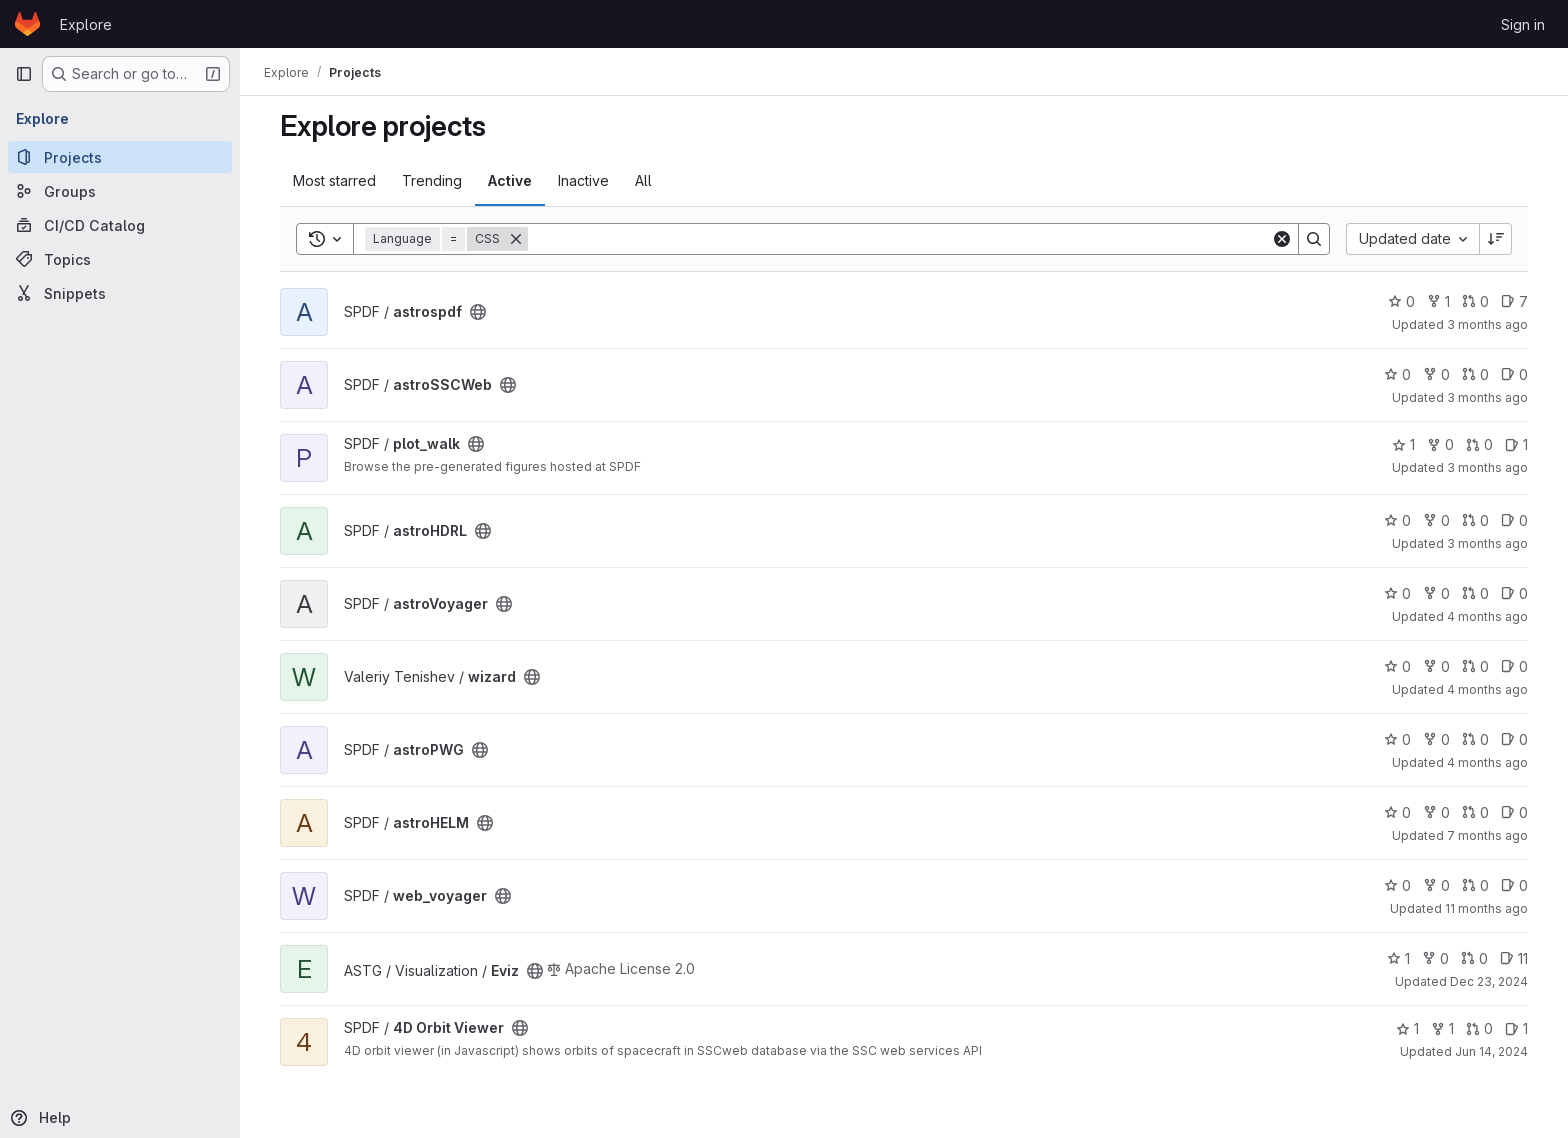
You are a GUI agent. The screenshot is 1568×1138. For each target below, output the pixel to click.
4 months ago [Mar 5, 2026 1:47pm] (1487, 762)
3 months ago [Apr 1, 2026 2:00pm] (1487, 467)
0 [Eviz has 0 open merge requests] (1474, 958)
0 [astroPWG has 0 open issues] (1514, 739)
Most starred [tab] (334, 180)
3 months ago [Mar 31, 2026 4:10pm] (1487, 543)
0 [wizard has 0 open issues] (1514, 666)
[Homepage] (27, 24)
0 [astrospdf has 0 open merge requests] (1475, 301)
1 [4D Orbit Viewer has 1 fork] (1442, 1028)
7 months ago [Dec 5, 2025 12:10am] (1487, 835)
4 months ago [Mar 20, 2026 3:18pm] (1487, 616)
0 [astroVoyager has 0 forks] (1436, 593)
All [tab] (643, 180)
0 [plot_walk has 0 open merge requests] (1479, 444)
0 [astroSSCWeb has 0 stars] (1397, 374)
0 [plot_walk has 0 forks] (1440, 444)
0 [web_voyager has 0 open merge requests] (1475, 885)
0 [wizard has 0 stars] (1397, 666)
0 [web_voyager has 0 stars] (1397, 885)
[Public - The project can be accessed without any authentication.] (478, 312)
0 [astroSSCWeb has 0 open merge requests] (1475, 374)
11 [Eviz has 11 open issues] (1514, 958)
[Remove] (516, 239)
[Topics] (120, 259)
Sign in (1523, 24)
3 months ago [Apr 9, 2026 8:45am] (1487, 397)
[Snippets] (120, 293)
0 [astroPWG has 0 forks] (1436, 739)
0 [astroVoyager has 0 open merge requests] (1475, 593)
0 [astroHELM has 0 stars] (1397, 812)
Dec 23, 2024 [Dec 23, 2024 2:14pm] (1489, 981)
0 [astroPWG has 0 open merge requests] (1475, 739)
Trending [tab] (432, 180)
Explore (86, 24)
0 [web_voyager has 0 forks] (1436, 885)
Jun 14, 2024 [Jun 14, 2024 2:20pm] (1491, 1051)
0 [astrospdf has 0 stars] (1401, 301)
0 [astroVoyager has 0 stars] (1397, 593)
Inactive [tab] (583, 180)
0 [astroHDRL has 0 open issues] (1514, 520)
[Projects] (120, 157)
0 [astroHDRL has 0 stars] (1397, 520)
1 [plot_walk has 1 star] (1403, 444)
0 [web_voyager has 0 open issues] (1514, 885)
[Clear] (1282, 239)
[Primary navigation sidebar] (24, 74)
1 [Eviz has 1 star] (1398, 958)
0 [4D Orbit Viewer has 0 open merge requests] (1479, 1028)
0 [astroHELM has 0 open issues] (1514, 812)
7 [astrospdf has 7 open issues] (1514, 301)
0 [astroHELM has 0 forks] (1436, 812)
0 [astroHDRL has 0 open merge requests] (1475, 520)
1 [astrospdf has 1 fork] (1438, 301)
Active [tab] (510, 180)
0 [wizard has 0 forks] (1436, 666)
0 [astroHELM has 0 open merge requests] (1475, 812)
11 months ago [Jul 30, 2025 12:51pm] (1486, 908)
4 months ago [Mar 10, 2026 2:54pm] (1487, 689)
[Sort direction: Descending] (1496, 239)
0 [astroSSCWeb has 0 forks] (1436, 374)
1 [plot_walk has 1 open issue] (1516, 444)
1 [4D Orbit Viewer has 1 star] (1407, 1028)
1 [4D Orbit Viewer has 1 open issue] (1516, 1028)
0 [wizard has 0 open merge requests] (1475, 666)
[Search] (899, 239)
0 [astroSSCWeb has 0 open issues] (1514, 374)
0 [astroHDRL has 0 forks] (1436, 520)
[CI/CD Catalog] (120, 225)
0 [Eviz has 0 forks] (1435, 958)
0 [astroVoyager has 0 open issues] (1514, 593)
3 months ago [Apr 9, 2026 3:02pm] (1487, 324)
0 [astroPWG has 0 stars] (1397, 739)
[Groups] (120, 191)
